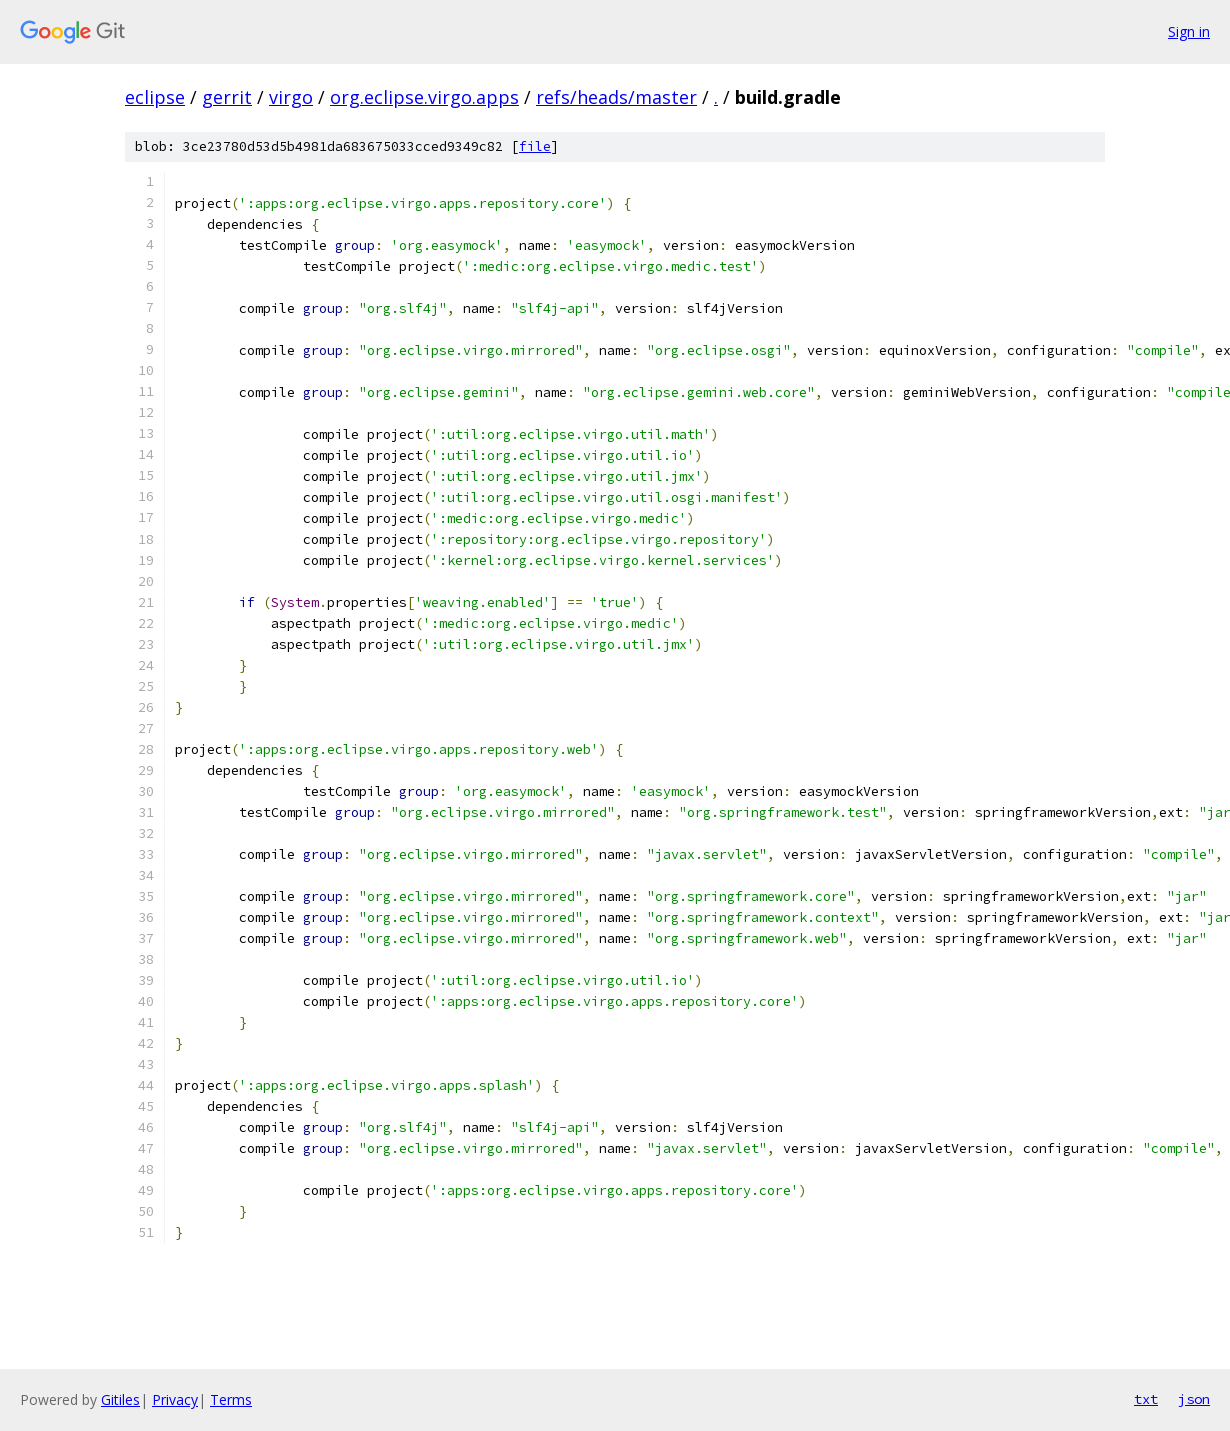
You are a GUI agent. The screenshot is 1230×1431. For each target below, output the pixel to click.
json (1194, 1399)
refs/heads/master (616, 97)
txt (1146, 1399)
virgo (291, 97)
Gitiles (120, 1399)
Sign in (1189, 31)
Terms (231, 1399)
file (535, 146)
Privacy (175, 1399)
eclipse (155, 97)
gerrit (227, 97)
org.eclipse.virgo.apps (424, 97)
